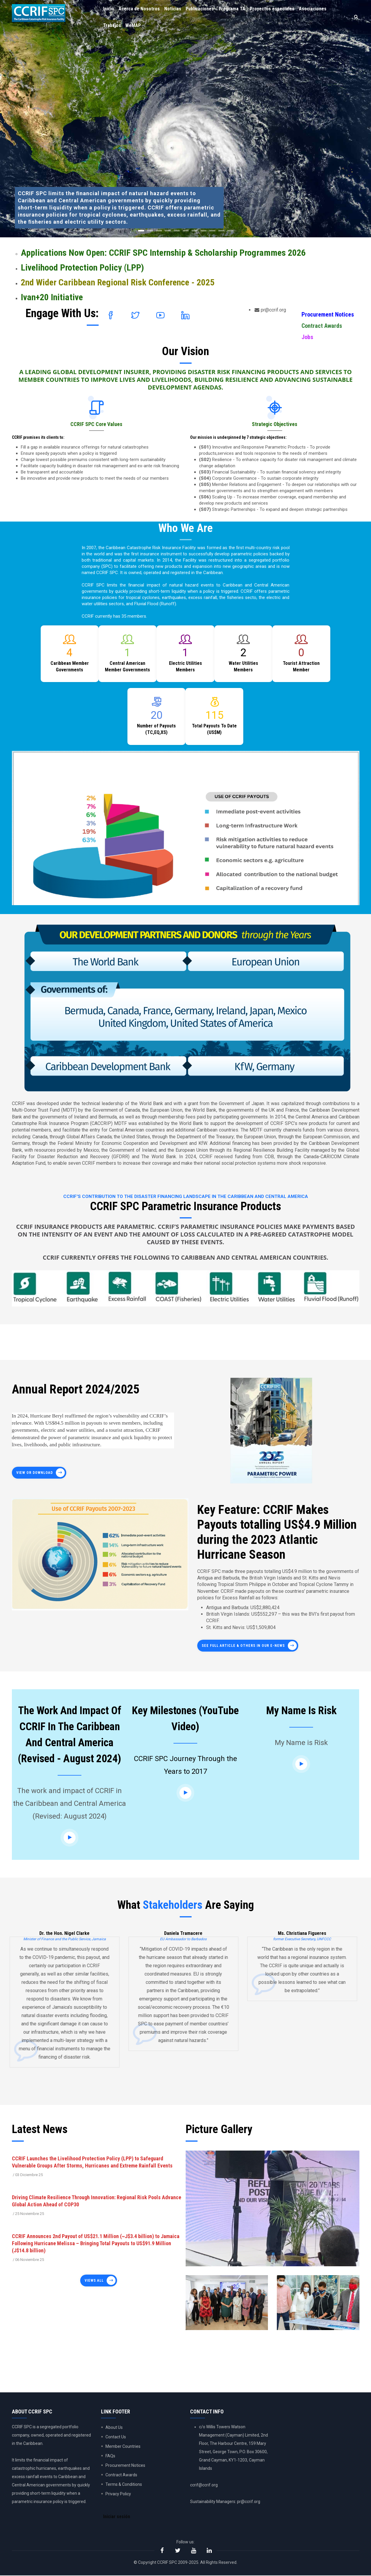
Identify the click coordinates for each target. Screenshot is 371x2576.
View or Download (34, 1473)
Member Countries (122, 2446)
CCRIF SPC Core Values (96, 424)
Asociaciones (314, 9)
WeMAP (133, 26)
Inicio (108, 9)
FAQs (110, 2455)
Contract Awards (321, 325)
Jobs (307, 337)
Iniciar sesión (117, 2517)
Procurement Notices (327, 314)
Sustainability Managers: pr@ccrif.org (225, 2501)
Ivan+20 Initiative (52, 297)
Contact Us (115, 2436)
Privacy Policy (118, 2493)
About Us (114, 2427)
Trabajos (112, 26)
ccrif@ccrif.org (204, 2485)
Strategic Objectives (274, 424)
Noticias (173, 9)
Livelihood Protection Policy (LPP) (82, 267)
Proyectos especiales (273, 9)
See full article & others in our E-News (243, 1646)
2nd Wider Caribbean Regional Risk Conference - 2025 (117, 282)
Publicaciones (201, 9)
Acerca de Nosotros (139, 9)
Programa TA (233, 9)
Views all (94, 2280)
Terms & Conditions (123, 2484)
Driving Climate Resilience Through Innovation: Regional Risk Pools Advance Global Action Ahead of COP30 (96, 2201)
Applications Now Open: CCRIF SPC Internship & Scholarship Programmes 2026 (163, 252)
